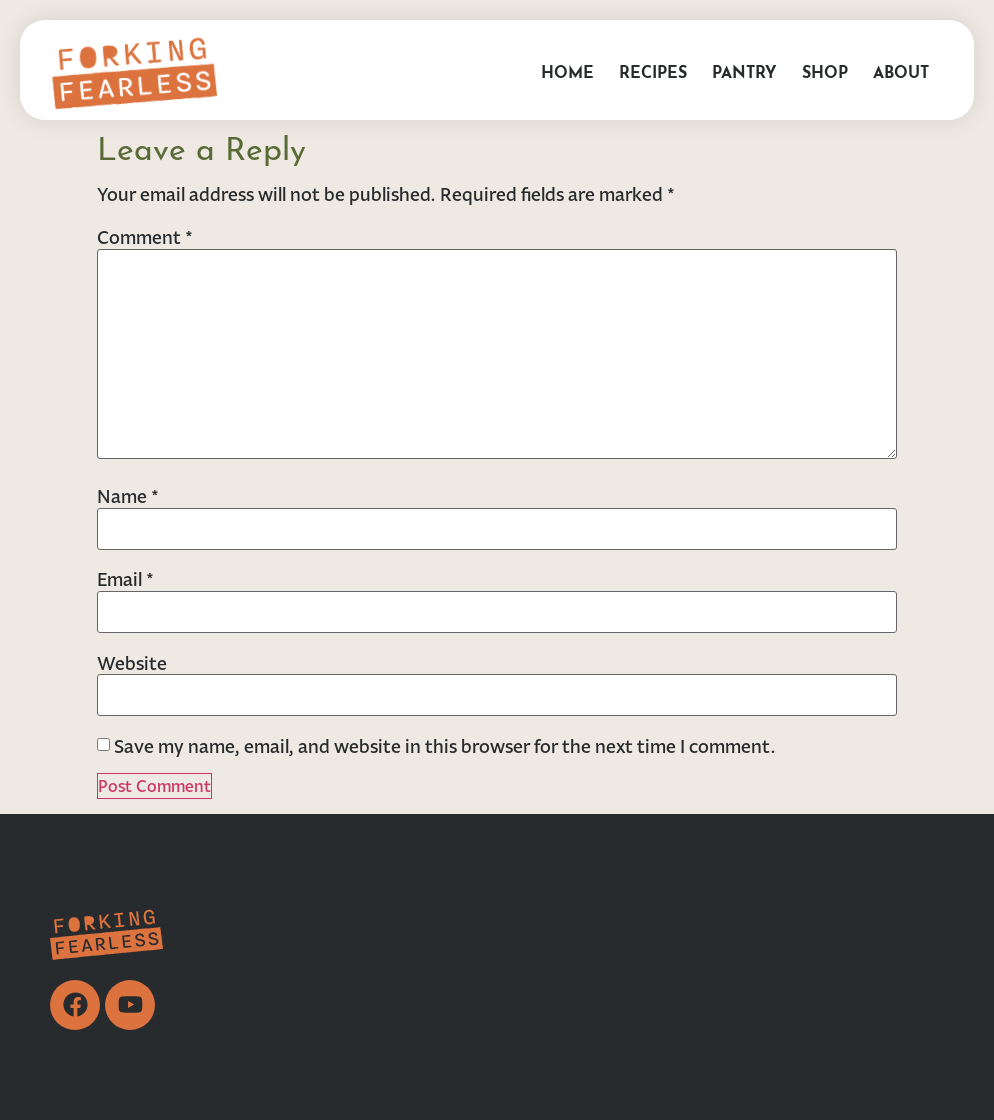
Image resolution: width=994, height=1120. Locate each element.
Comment (145, 237)
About (901, 70)
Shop (825, 70)
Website (132, 663)
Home (567, 70)
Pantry (744, 70)
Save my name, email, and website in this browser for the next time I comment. (445, 746)
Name (128, 496)
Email (125, 579)
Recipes (653, 70)
